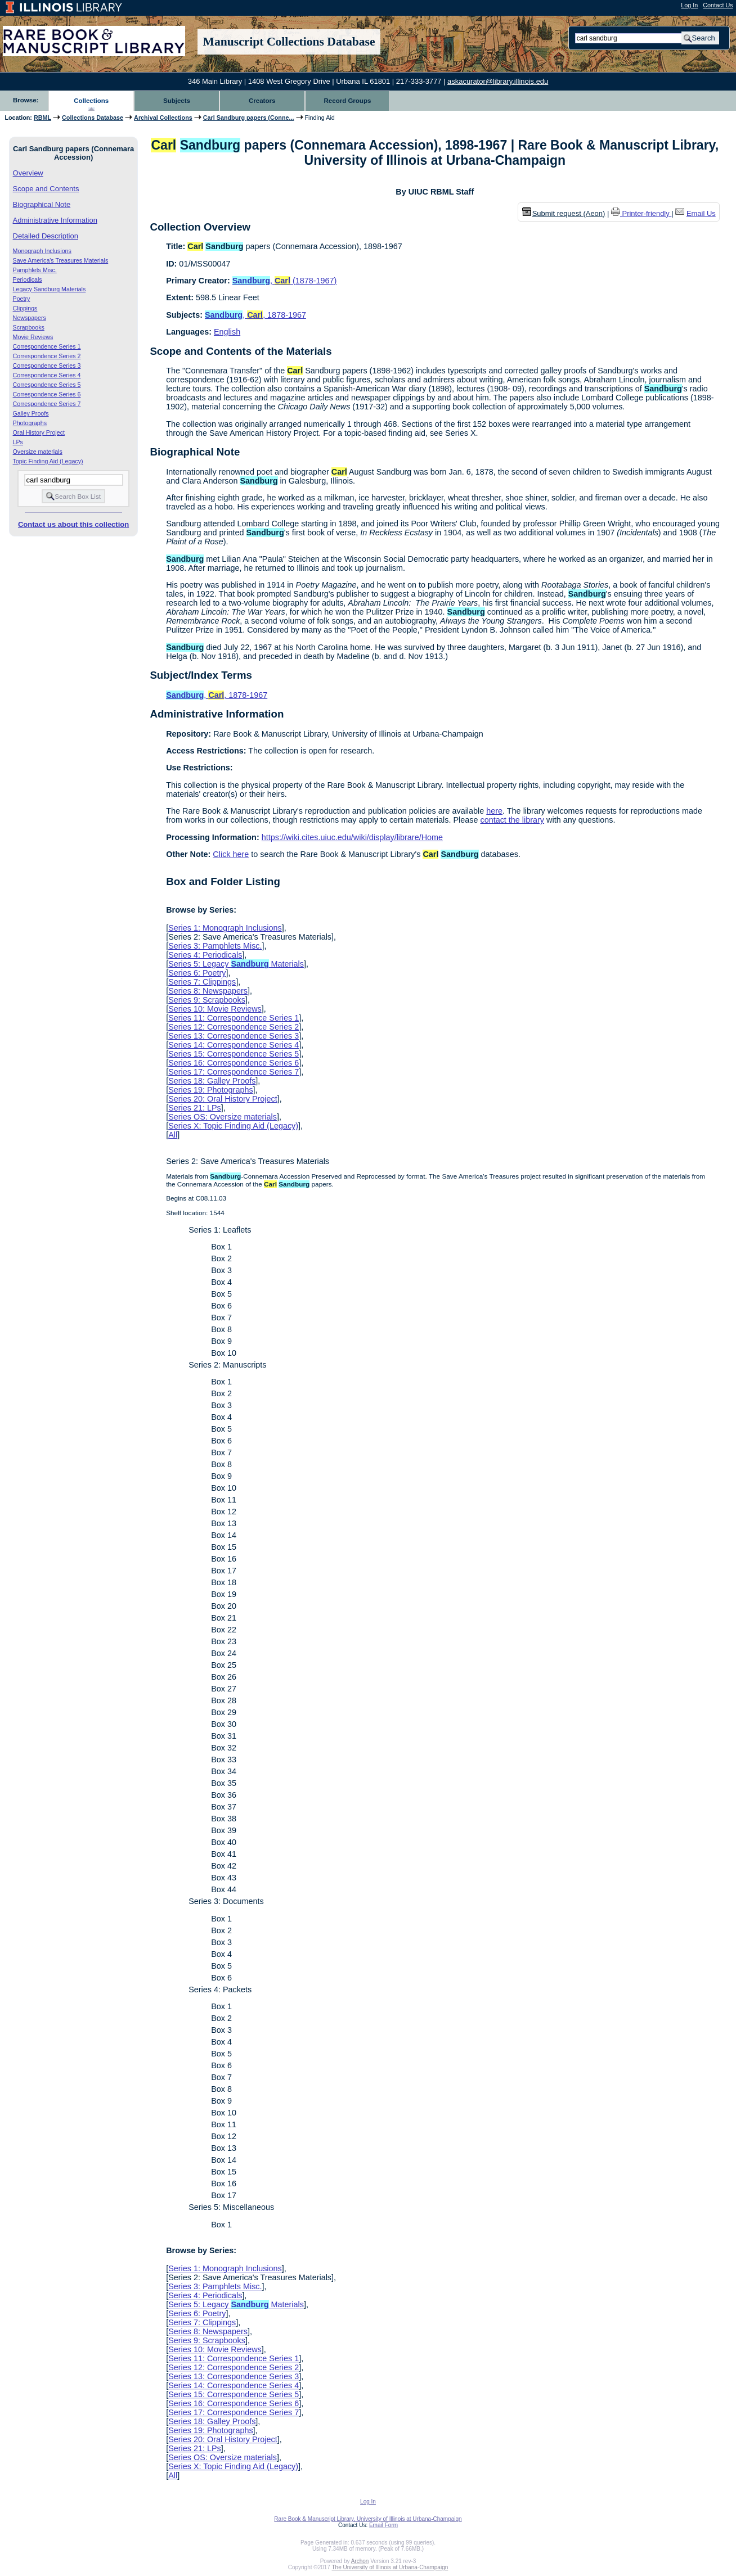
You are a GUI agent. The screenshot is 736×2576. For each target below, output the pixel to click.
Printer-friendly (647, 213)
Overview (28, 173)
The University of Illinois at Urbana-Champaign (390, 2567)
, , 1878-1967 (255, 314)
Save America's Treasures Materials (61, 260)
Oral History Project (39, 432)
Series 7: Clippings (202, 981)
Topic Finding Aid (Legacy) (48, 461)
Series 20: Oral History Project (222, 1098)
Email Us (701, 213)
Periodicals (27, 279)
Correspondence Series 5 (47, 384)
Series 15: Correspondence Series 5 (233, 1053)
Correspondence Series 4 (47, 375)
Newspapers (29, 317)
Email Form (383, 2525)
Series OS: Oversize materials (222, 1116)
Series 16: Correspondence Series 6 (233, 1062)
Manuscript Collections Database (289, 41)
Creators (262, 100)
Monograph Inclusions (42, 250)
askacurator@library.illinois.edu (497, 81)
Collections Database (92, 117)
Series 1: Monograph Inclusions (225, 927)
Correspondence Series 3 (47, 365)
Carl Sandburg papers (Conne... (248, 117)
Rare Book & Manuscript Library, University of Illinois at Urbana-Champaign (367, 2519)
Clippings (25, 308)
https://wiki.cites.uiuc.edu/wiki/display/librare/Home (352, 837)
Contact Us (718, 5)
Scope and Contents (46, 188)
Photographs (30, 422)
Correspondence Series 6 (47, 394)
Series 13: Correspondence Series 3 (233, 1035)
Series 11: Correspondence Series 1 (233, 1017)
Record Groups (347, 100)
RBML (42, 117)
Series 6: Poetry (197, 972)
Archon (360, 2561)
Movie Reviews (33, 336)
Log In (689, 5)
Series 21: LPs (194, 1107)
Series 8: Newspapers (208, 990)
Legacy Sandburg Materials (49, 289)
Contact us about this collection (73, 524)
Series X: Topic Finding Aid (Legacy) (233, 1125)
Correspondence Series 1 (47, 346)
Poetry (21, 298)
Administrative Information (55, 220)
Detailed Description (45, 236)
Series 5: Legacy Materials (236, 963)
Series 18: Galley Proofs (211, 1080)
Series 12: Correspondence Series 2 (233, 1026)
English (227, 331)
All (172, 1134)
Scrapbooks (28, 327)
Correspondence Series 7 (47, 403)
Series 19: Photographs (210, 1089)
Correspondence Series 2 (47, 356)
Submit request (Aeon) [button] (563, 213)
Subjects (176, 100)
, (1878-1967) (284, 280)
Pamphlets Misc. (35, 270)
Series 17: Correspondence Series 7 (233, 1071)
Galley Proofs (31, 413)
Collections (91, 100)
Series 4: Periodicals (205, 954)
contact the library (512, 819)
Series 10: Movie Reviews (215, 1008)
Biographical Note (42, 204)
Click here (231, 854)
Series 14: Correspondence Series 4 (233, 1044)
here (494, 810)
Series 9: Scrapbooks (206, 999)
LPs (18, 442)
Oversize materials (37, 451)
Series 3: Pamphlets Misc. (215, 945)
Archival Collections (163, 117)
